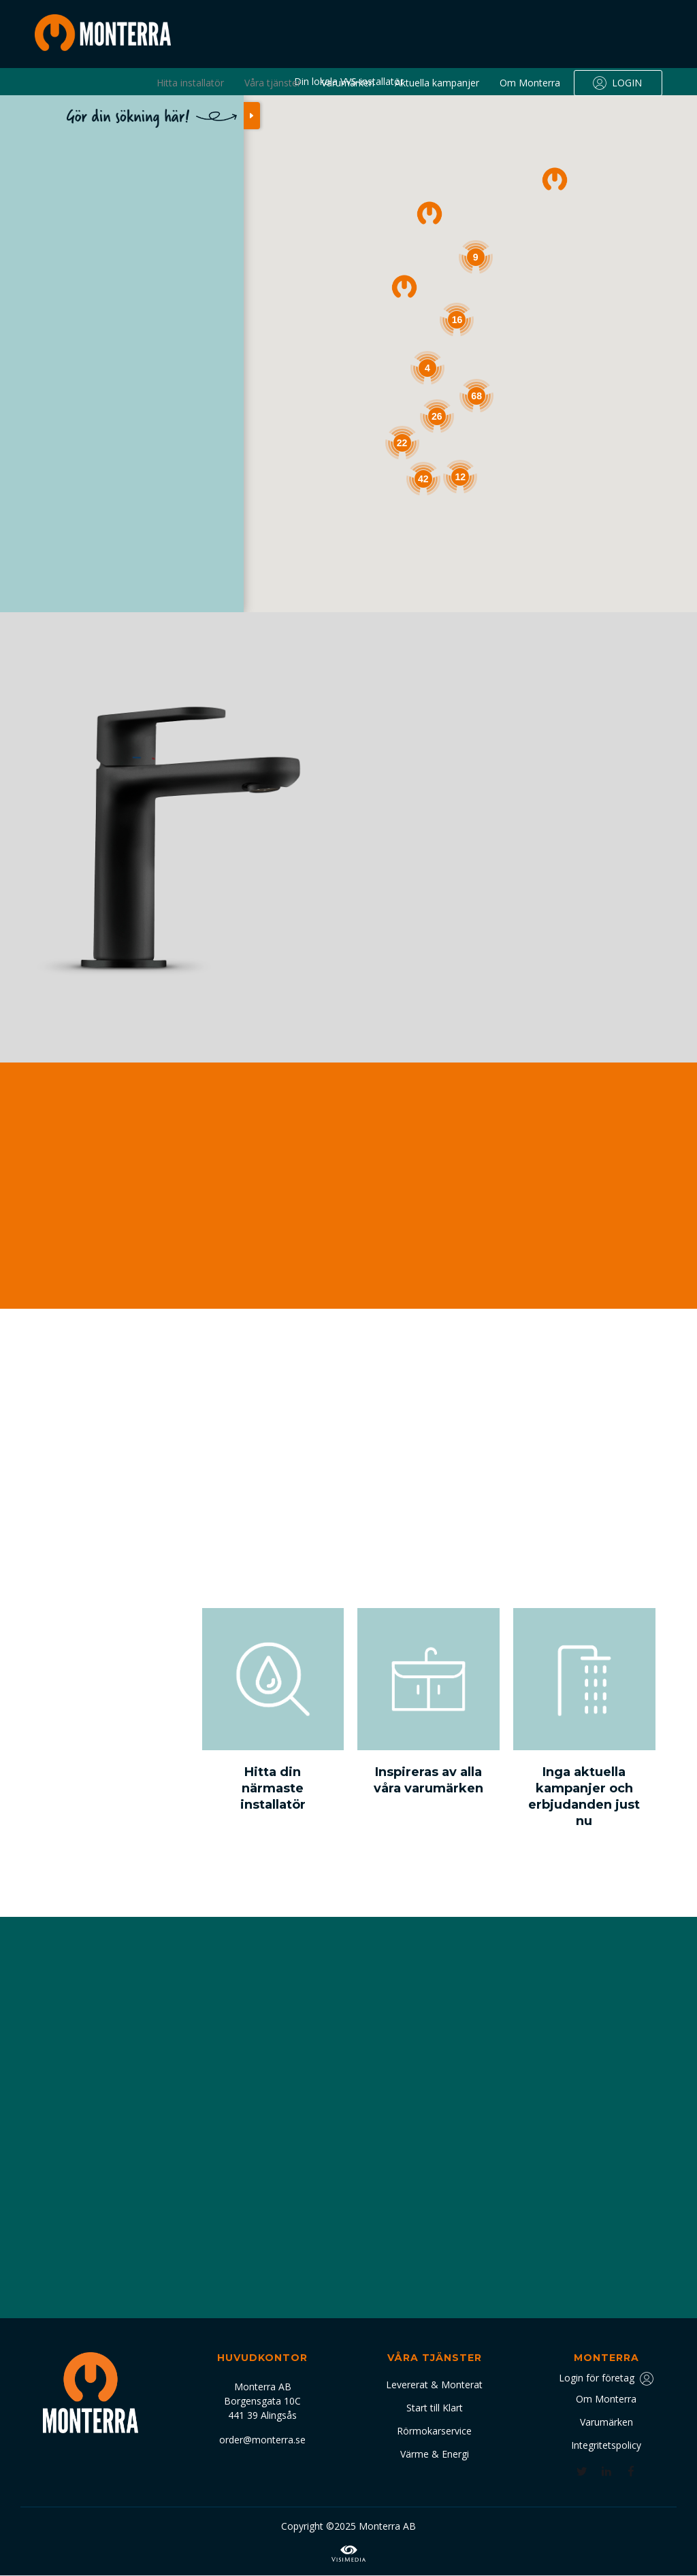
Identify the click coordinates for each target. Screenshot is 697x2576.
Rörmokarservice (434, 2431)
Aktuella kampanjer (437, 82)
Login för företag (596, 2377)
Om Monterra (530, 82)
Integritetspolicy (606, 2445)
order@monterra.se (262, 2440)
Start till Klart (434, 2408)
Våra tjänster (272, 82)
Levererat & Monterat (434, 2384)
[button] (555, 179)
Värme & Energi (434, 2454)
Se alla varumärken (434, 953)
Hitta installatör (190, 82)
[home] (103, 32)
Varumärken (347, 82)
